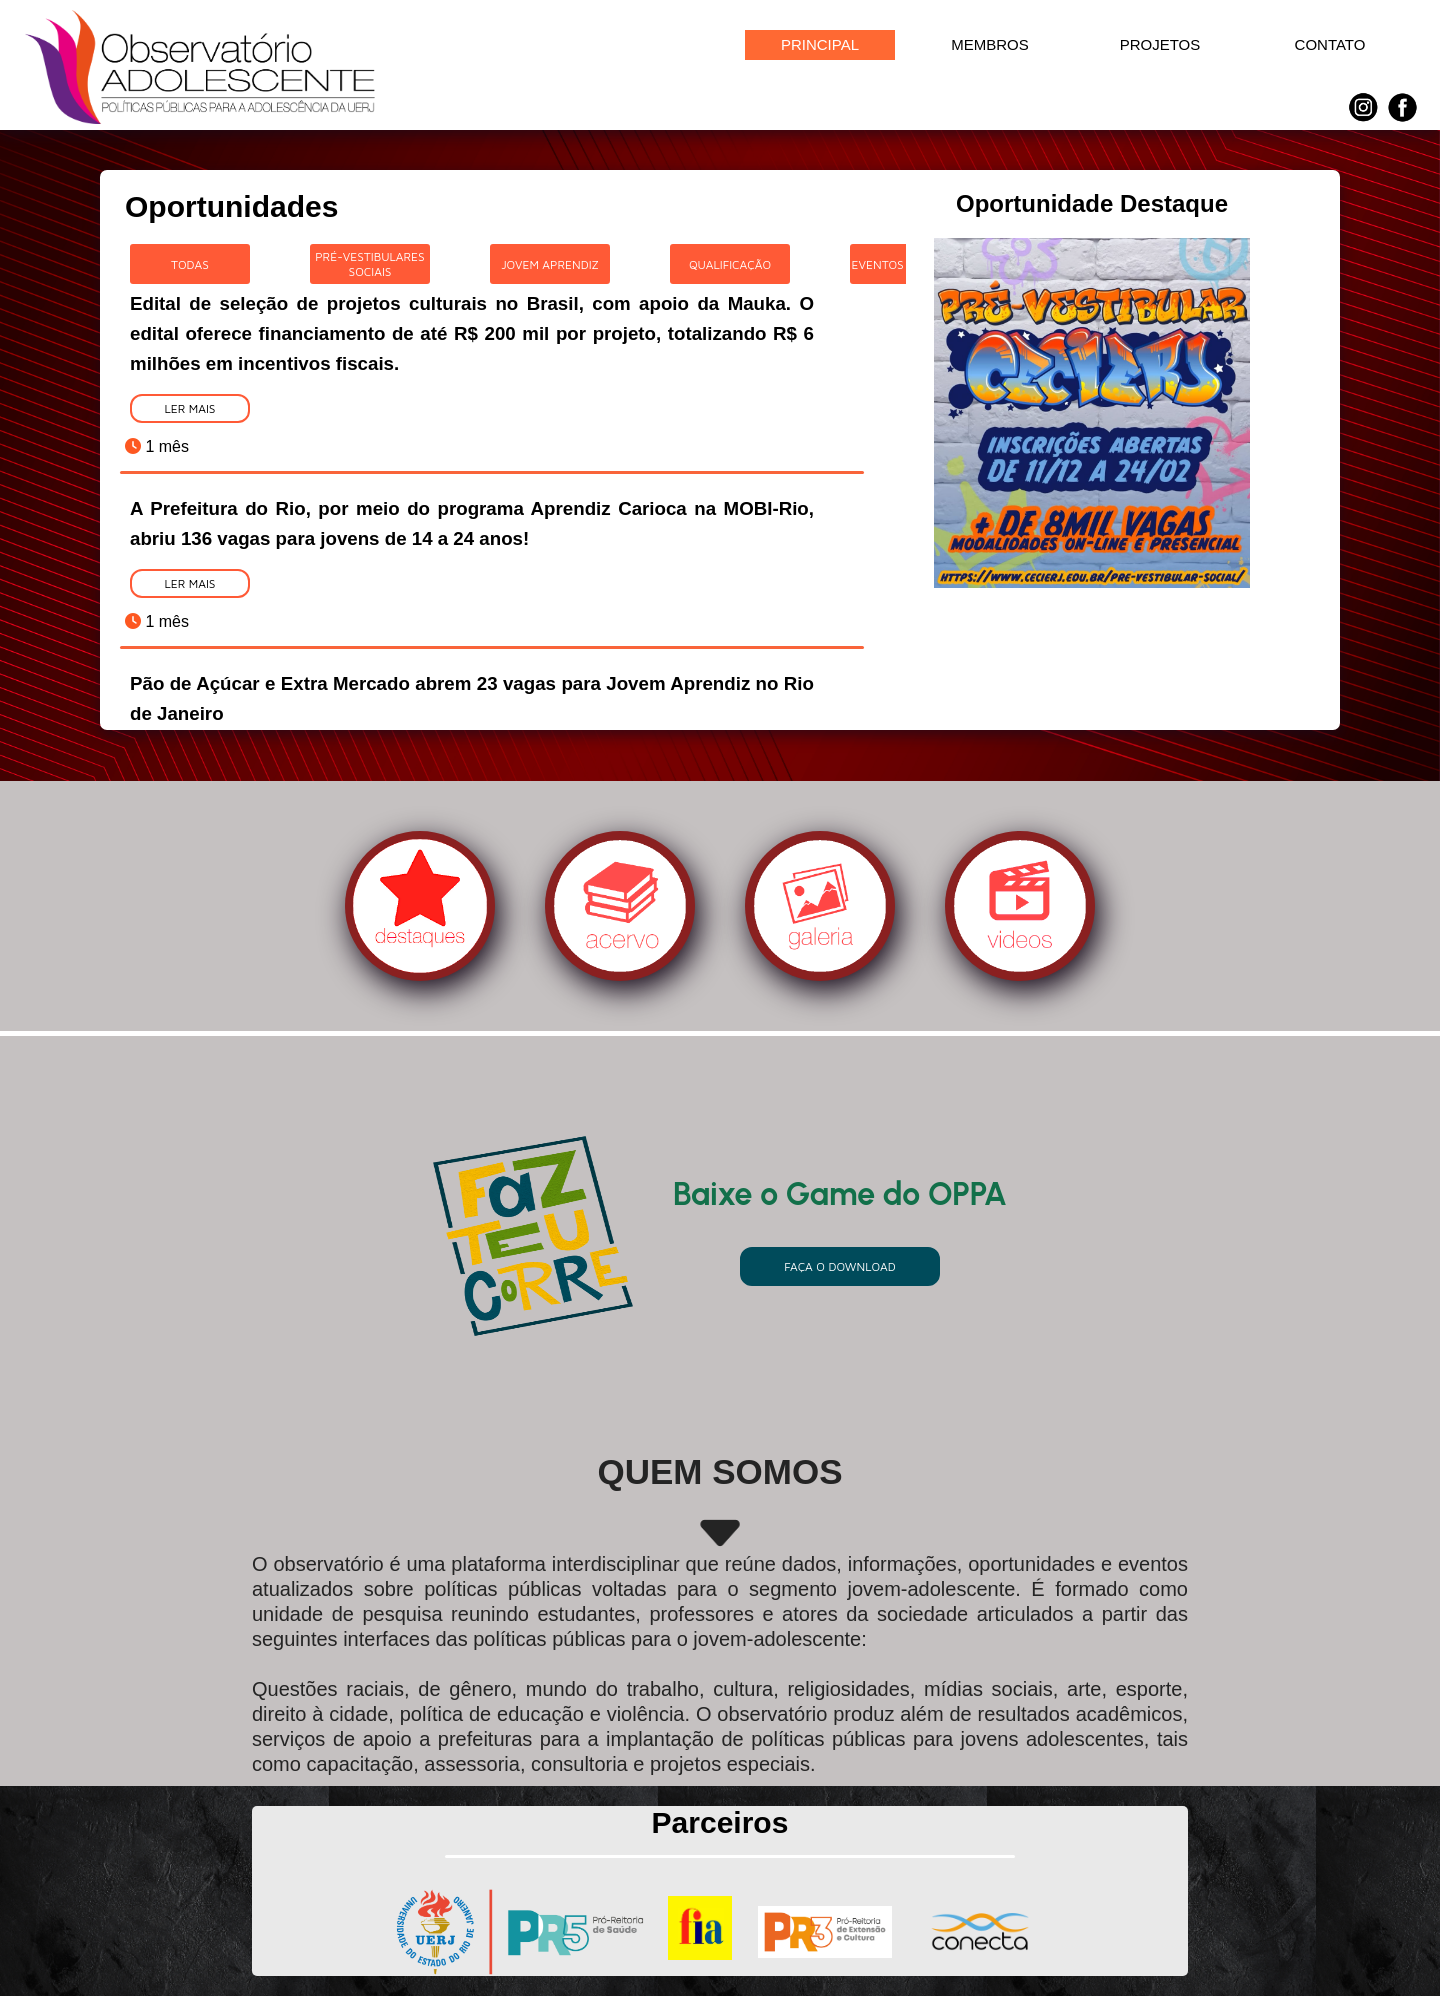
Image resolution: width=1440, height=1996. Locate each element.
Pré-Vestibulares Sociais (370, 264)
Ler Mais (189, 408)
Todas (190, 264)
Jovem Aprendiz (550, 264)
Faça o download (840, 1266)
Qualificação (730, 264)
